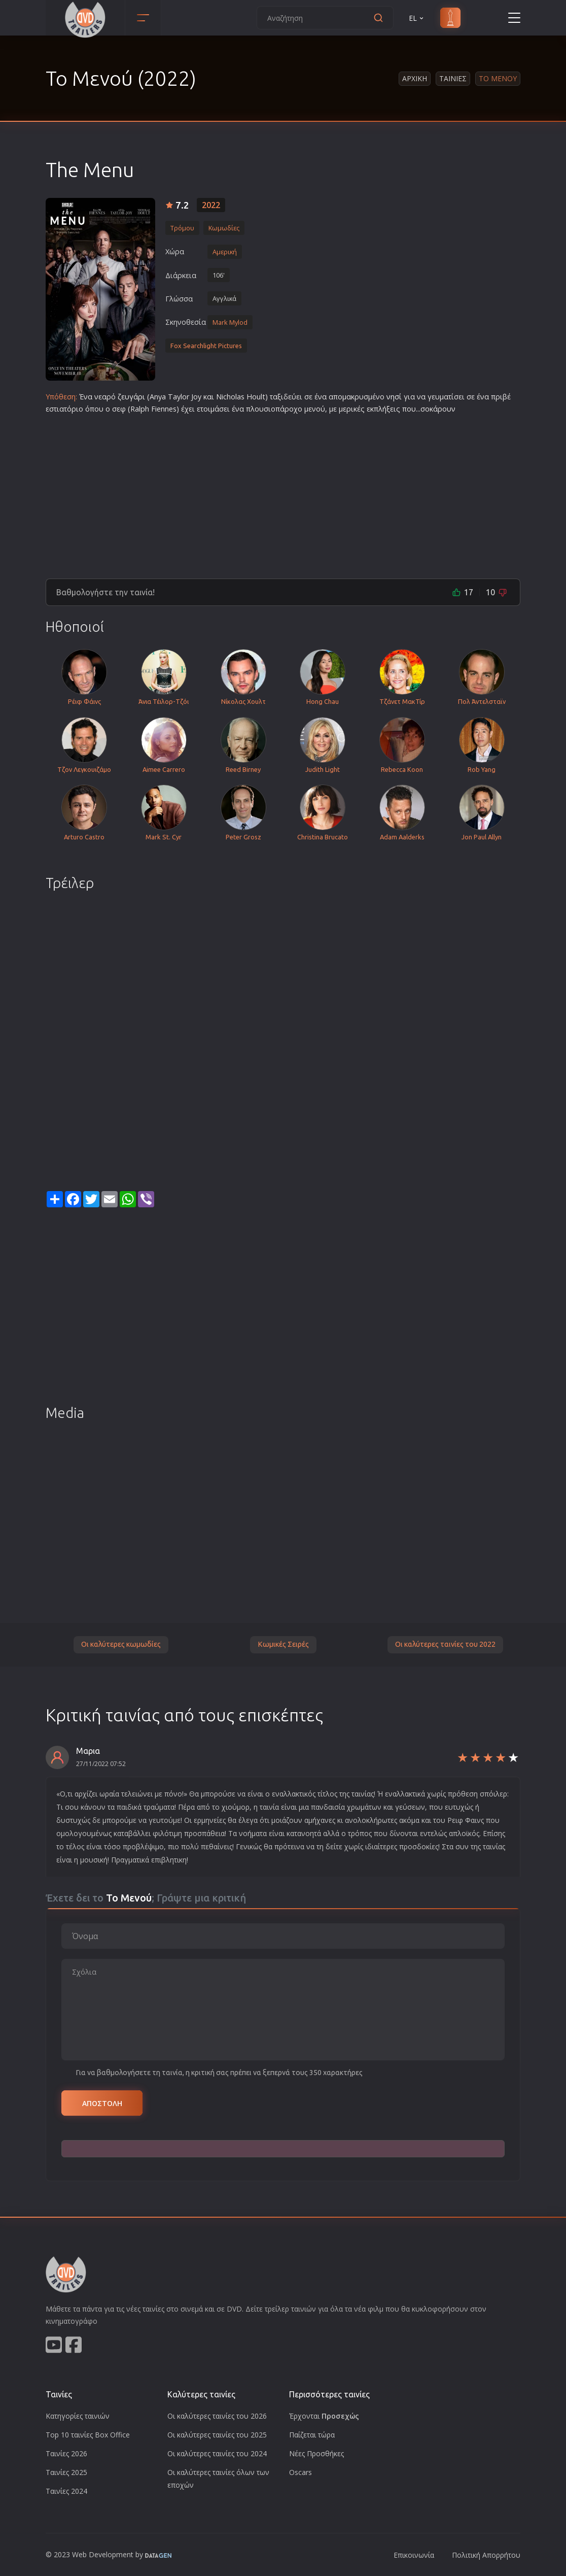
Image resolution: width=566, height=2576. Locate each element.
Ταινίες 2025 (66, 2472)
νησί (394, 396)
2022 (211, 205)
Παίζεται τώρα (312, 2434)
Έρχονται (324, 2416)
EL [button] (417, 18)
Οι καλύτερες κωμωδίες (121, 1644)
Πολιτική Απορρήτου (486, 2555)
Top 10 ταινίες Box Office (88, 2434)
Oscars (300, 2472)
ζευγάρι (131, 396)
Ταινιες (453, 78)
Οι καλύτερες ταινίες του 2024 (217, 2453)
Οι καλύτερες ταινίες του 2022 (445, 1644)
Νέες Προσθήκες (316, 2453)
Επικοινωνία (414, 2555)
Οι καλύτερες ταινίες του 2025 (217, 2434)
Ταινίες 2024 (66, 2491)
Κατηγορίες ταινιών (78, 2416)
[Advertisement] (283, 492)
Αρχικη (414, 78)
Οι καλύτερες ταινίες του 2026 (217, 2416)
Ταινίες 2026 (66, 2453)
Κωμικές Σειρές (283, 1644)
